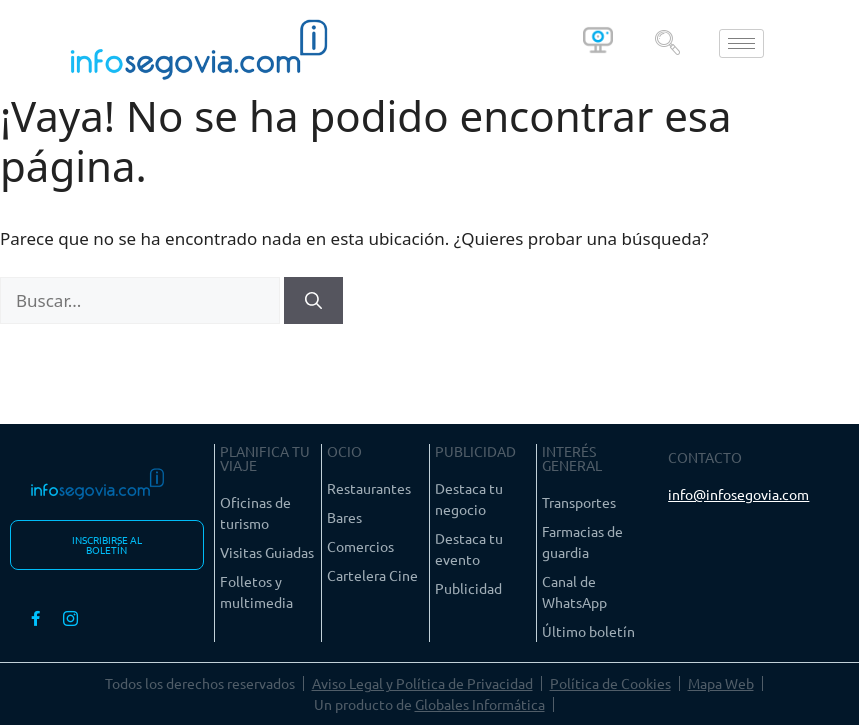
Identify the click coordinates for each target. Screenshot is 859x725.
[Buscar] (313, 301)
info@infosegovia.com (738, 494)
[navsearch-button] (668, 43)
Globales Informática (480, 704)
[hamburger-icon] (741, 43)
